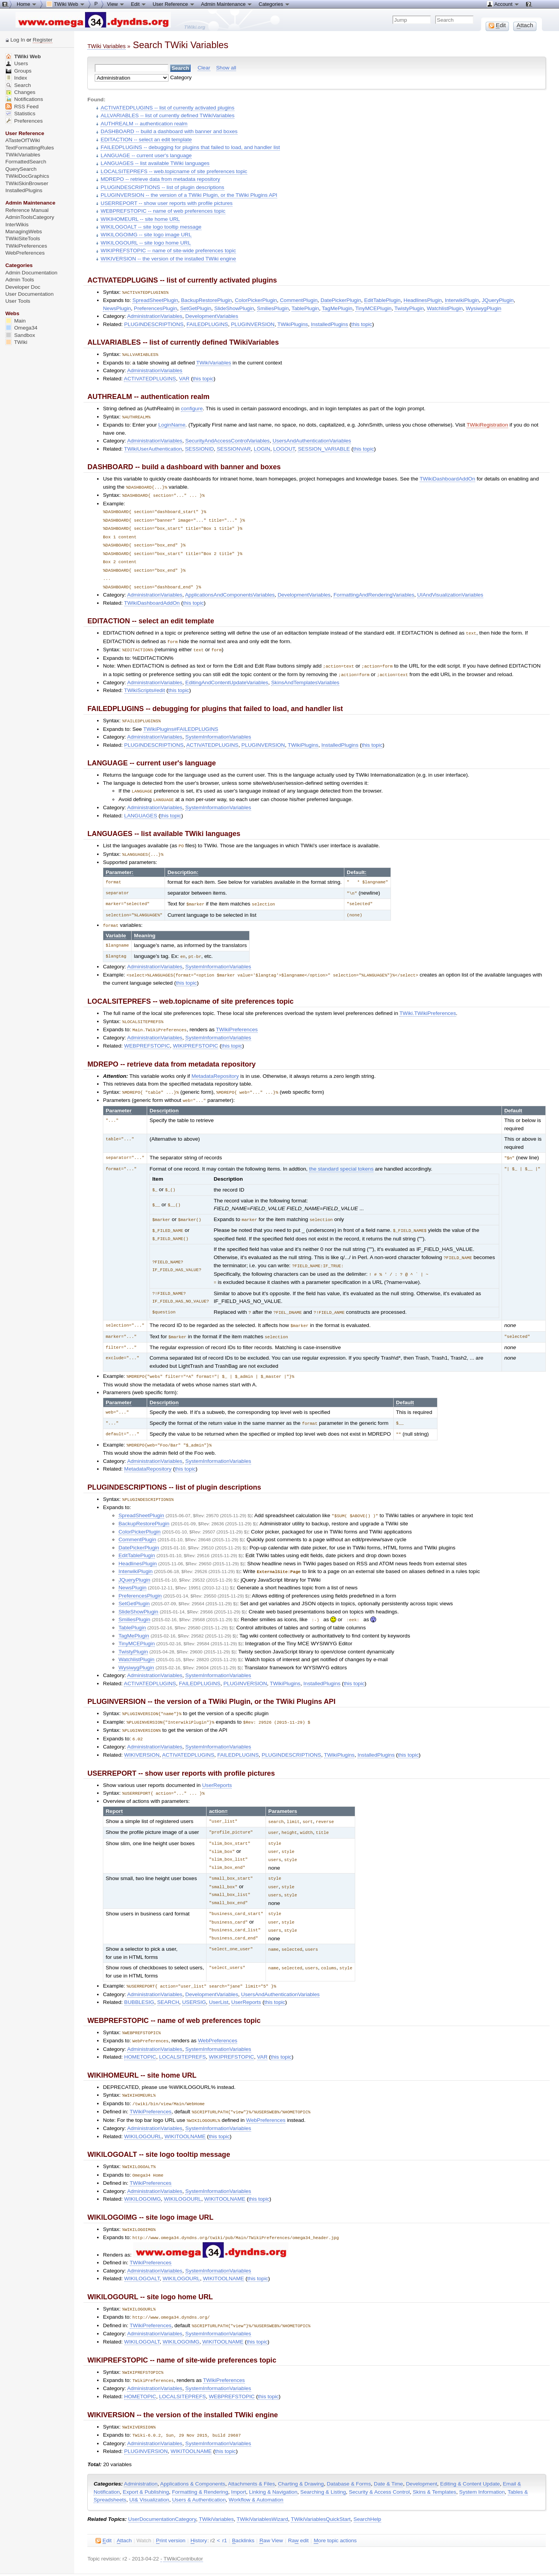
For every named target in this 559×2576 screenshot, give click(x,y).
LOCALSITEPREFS (182, 2030)
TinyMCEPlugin (373, 308)
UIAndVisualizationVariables (450, 589)
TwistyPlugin (409, 308)
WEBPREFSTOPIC (147, 1033)
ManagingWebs (23, 231)
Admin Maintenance (227, 4)
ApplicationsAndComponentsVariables (230, 589)
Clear (204, 68)
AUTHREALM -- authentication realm (144, 124)
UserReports (217, 1763)
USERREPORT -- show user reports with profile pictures (167, 203)
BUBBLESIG (139, 1976)
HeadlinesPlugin (423, 300)
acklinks (243, 2508)
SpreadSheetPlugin (155, 300)
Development (421, 2451)
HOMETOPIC (140, 2030)
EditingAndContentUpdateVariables (226, 675)
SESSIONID (199, 448)
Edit (138, 4)
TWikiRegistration (487, 424)
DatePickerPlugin (341, 300)
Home (27, 4)
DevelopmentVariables (211, 316)
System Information (482, 2459)
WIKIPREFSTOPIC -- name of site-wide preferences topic (168, 250)
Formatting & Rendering (200, 2459)
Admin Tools (19, 280)
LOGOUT (284, 448)
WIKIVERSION (142, 1733)
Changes (20, 92)
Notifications (24, 99)
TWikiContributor (183, 2526)
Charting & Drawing (301, 2451)
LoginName (172, 424)
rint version (171, 2508)
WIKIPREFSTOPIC (195, 1033)
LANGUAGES (140, 807)
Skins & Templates (434, 2459)
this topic (361, 324)
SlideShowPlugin (234, 308)
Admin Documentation (31, 273)
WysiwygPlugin (484, 308)
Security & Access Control (379, 2459)
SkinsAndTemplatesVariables (305, 675)
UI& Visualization (149, 2467)
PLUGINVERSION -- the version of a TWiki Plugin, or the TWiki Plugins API (189, 195)
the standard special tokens (341, 1155)
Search (18, 85)
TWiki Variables (106, 46)
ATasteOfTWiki (22, 140)
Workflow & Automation (256, 2467)
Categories (274, 4)
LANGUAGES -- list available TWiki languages (155, 163)
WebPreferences (217, 2014)
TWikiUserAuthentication (153, 448)
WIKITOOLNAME (185, 2108)
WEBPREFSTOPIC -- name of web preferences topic (163, 211)
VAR (184, 378)
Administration (140, 2451)
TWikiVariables (213, 362)
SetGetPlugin (195, 308)
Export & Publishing (146, 2459)
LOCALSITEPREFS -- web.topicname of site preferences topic (174, 171)
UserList (218, 1976)
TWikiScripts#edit (144, 682)
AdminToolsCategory (29, 217)
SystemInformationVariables (218, 729)
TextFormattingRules (29, 148)
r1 (224, 2508)
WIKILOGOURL (142, 2108)
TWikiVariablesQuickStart (321, 2486)
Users (16, 63)
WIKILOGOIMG (142, 2170)
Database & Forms (349, 2451)
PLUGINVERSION (252, 324)
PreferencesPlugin (155, 308)
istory (199, 2508)
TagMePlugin (337, 308)
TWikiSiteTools (22, 238)
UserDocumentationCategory (162, 2486)
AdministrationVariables (154, 316)
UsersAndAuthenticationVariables (312, 439)
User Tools (17, 301)
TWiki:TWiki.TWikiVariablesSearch (178, 2562)
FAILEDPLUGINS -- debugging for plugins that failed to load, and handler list (190, 147)
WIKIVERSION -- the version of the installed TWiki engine (168, 259)
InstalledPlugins (329, 324)
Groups (18, 71)
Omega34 (21, 328)
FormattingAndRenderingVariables (373, 589)
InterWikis (17, 224)
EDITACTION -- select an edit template (146, 139)
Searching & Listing (323, 2459)
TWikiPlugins (293, 324)
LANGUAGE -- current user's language (146, 155)
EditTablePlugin (382, 300)
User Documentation (29, 294)
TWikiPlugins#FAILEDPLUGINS (180, 721)
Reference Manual (27, 210)
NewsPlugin (117, 308)
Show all (226, 68)
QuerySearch (20, 169)
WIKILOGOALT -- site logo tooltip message (151, 227)
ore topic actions (335, 2508)
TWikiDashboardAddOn (447, 478)
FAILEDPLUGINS (207, 324)
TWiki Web (23, 56)
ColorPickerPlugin (256, 300)
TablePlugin (305, 308)
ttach (124, 2508)
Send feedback (119, 2556)
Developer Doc (22, 287)
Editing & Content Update (470, 2451)
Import (238, 2459)
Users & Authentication (199, 2467)
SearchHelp (367, 2486)
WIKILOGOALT (142, 2249)
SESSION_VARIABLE (324, 448)
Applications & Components (193, 2451)
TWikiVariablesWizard (262, 2486)
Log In (17, 40)
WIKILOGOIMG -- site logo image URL (146, 235)
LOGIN (262, 448)
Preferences (24, 121)
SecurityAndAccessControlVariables (227, 439)
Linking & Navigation (273, 2459)
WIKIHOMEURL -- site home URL (140, 219)
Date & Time (388, 2451)
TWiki (16, 342)
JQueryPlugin (498, 300)
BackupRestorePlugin (206, 300)
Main (15, 321)
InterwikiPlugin (462, 300)
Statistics (20, 113)
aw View (271, 2508)
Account (503, 4)
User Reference (174, 4)
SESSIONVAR (234, 448)
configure (192, 408)
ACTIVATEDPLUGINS (150, 378)
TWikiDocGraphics (27, 176)
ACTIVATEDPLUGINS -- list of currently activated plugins (167, 108)
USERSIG (194, 1976)
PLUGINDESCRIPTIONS (154, 324)
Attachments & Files (251, 2451)
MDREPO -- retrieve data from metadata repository (160, 179)
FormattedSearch (25, 162)
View (116, 4)
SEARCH (168, 1976)
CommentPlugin (299, 300)
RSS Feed (22, 106)
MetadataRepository (215, 1064)
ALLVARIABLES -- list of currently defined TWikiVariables (167, 115)
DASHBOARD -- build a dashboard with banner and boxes (169, 131)
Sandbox (20, 335)
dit (103, 2508)
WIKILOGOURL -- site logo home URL (146, 243)
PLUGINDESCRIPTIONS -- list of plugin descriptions (162, 187)
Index (16, 78)
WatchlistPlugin (445, 308)
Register (42, 40)
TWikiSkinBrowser (27, 183)
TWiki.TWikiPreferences (427, 1001)
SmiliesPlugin (273, 308)
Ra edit (298, 2508)
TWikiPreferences (237, 1017)
